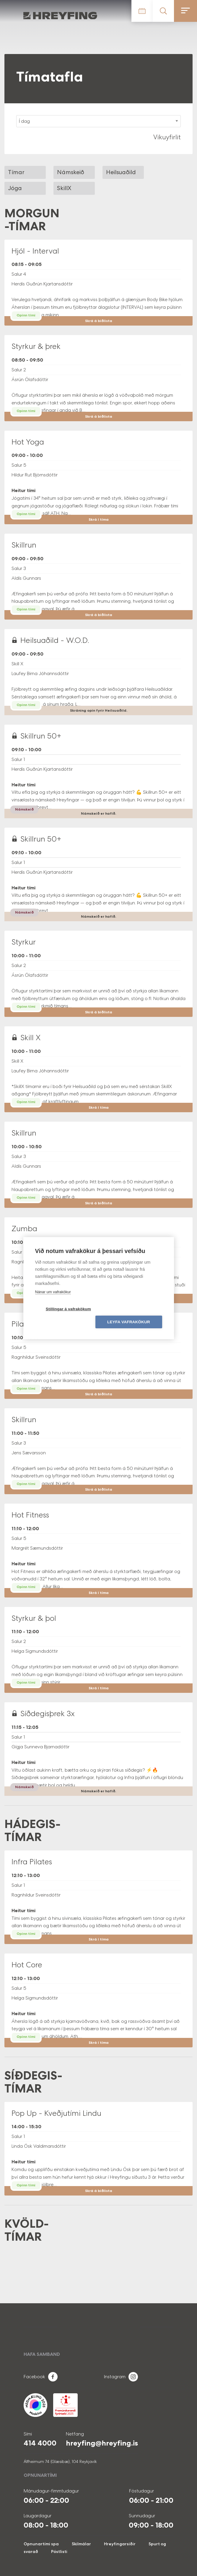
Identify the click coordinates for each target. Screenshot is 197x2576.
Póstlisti (59, 2551)
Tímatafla (142, 11)
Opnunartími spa (41, 2543)
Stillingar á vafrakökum (64, 1315)
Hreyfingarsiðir (120, 2543)
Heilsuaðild (121, 172)
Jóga (15, 188)
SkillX (64, 188)
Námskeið (70, 172)
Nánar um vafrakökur (53, 1298)
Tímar (16, 172)
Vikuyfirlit (167, 137)
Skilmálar (81, 2543)
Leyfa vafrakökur (132, 1315)
